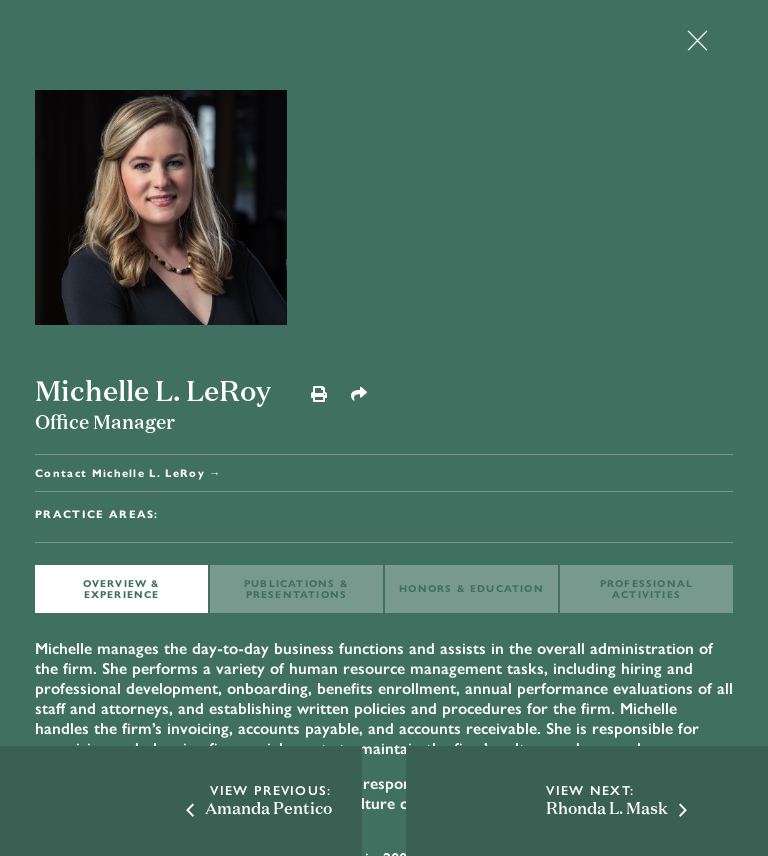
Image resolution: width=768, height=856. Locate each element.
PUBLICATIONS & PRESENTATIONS (296, 588)
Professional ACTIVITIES (646, 588)
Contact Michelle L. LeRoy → (128, 472)
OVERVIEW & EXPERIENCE (122, 588)
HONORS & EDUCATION (471, 588)
